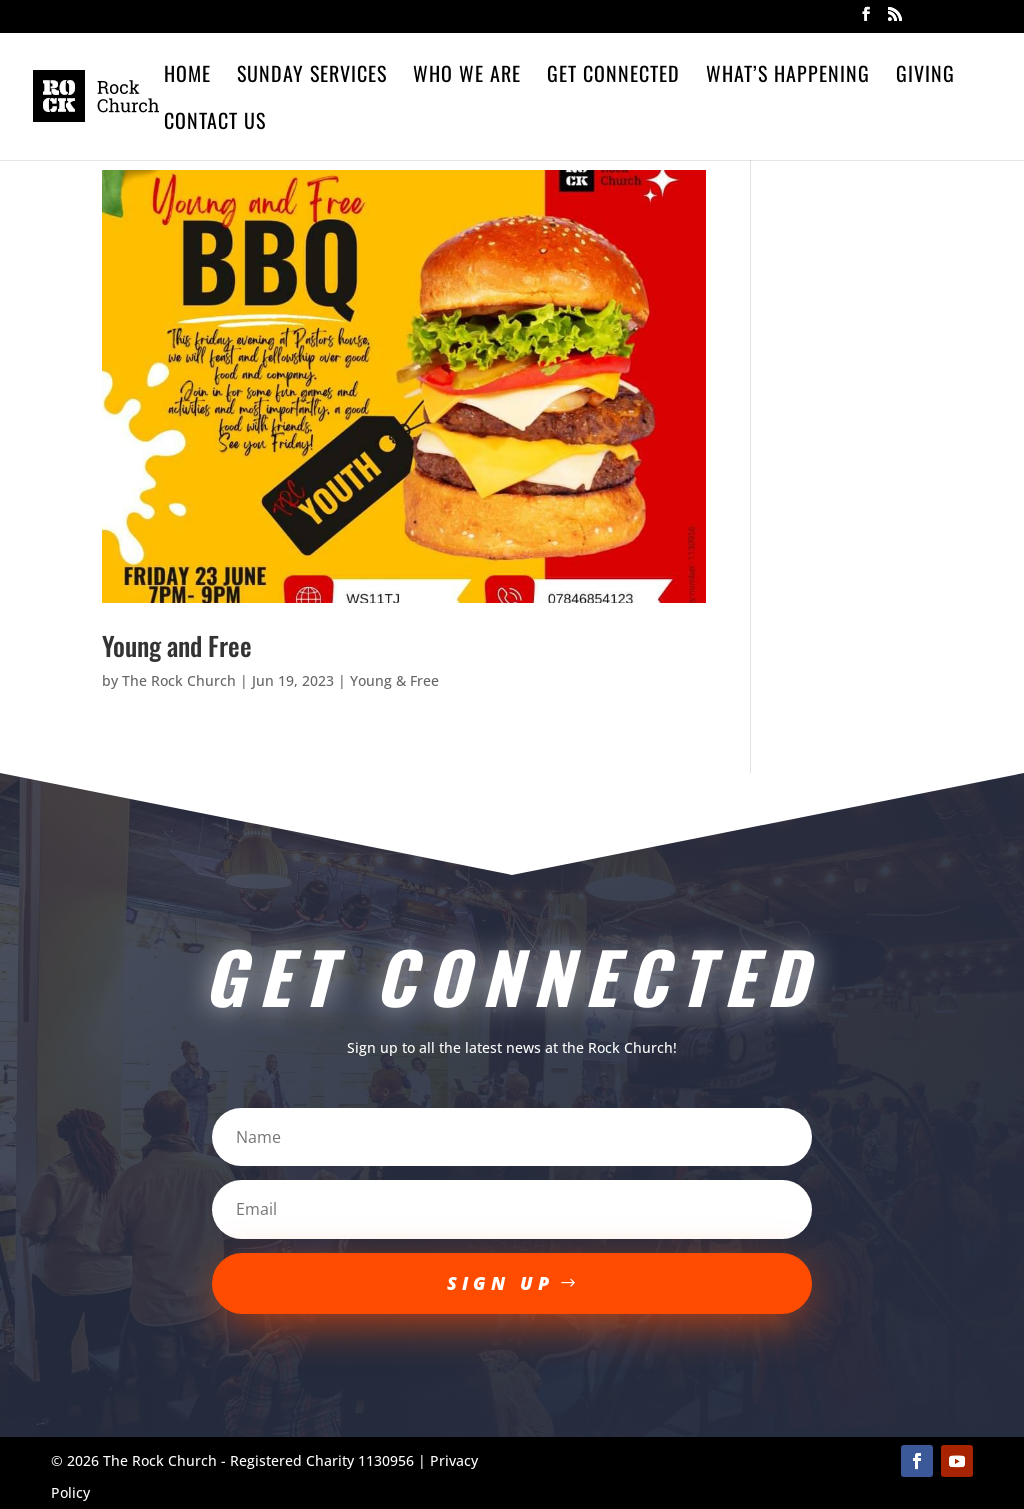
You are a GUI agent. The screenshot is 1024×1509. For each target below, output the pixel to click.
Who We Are (467, 77)
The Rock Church (179, 680)
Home (187, 77)
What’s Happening (788, 77)
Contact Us (215, 124)
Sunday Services (312, 77)
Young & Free (394, 680)
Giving (925, 77)
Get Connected (613, 77)
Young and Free (177, 645)
